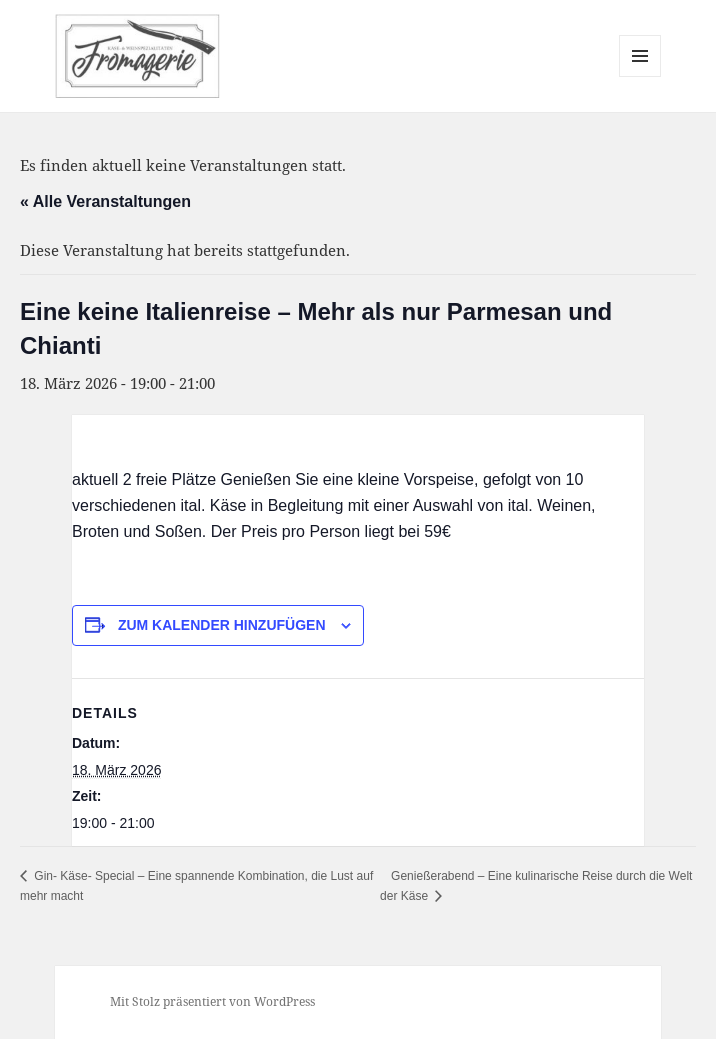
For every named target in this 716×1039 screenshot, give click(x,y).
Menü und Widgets (640, 76)
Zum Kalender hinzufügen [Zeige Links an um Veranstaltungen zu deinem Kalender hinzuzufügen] (222, 625)
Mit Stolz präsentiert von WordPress (212, 1001)
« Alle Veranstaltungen (105, 201)
